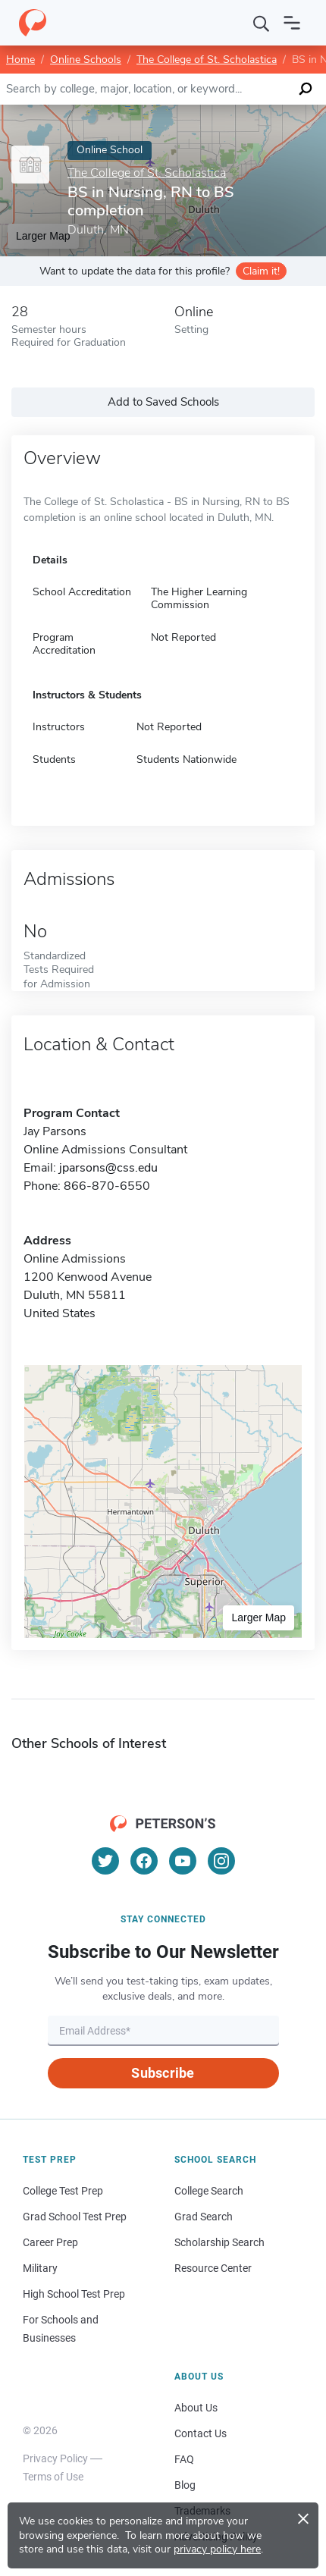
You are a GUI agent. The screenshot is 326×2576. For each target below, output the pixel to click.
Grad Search (203, 2216)
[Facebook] (144, 1861)
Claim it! (261, 271)
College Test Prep (63, 2191)
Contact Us (200, 2433)
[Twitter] (105, 1861)
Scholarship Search (219, 2242)
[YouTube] (182, 1861)
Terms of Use (53, 2477)
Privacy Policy (55, 2458)
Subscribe (162, 2073)
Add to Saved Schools (163, 401)
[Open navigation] (292, 23)
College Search (208, 2191)
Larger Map (258, 1617)
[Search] (261, 23)
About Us (196, 2408)
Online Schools (85, 59)
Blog (185, 2485)
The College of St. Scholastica (206, 59)
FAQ (184, 2459)
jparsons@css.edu (108, 1167)
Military (40, 2268)
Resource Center (213, 2268)
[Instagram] (221, 1861)
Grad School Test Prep (75, 2216)
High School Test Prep (74, 2294)
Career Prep (50, 2242)
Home (20, 59)
